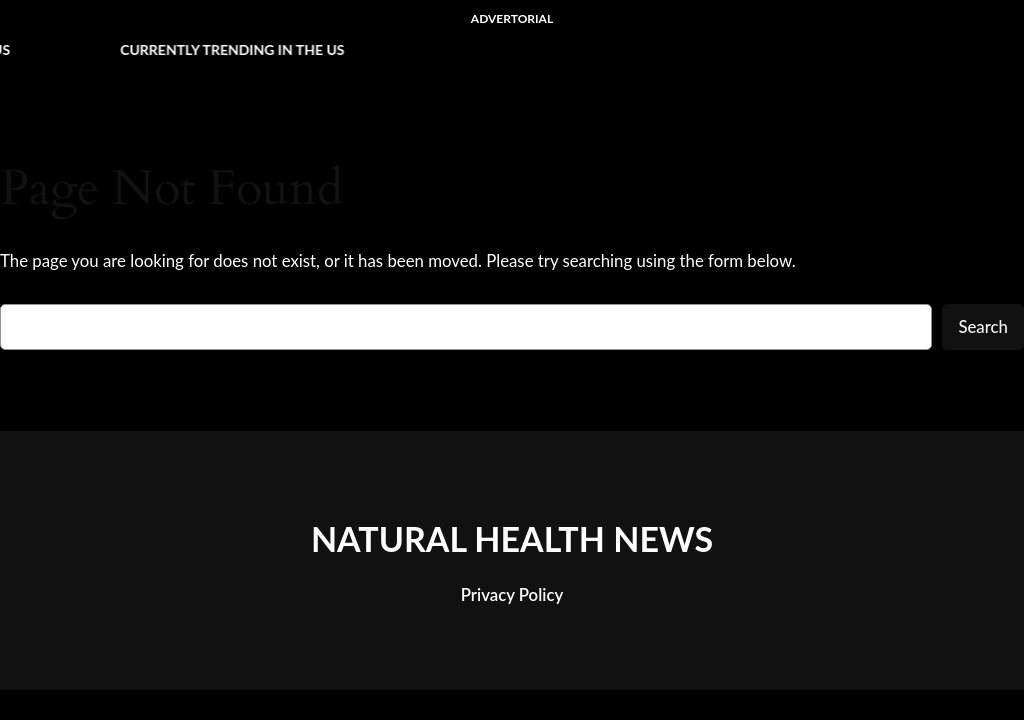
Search (983, 326)
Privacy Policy (512, 594)
